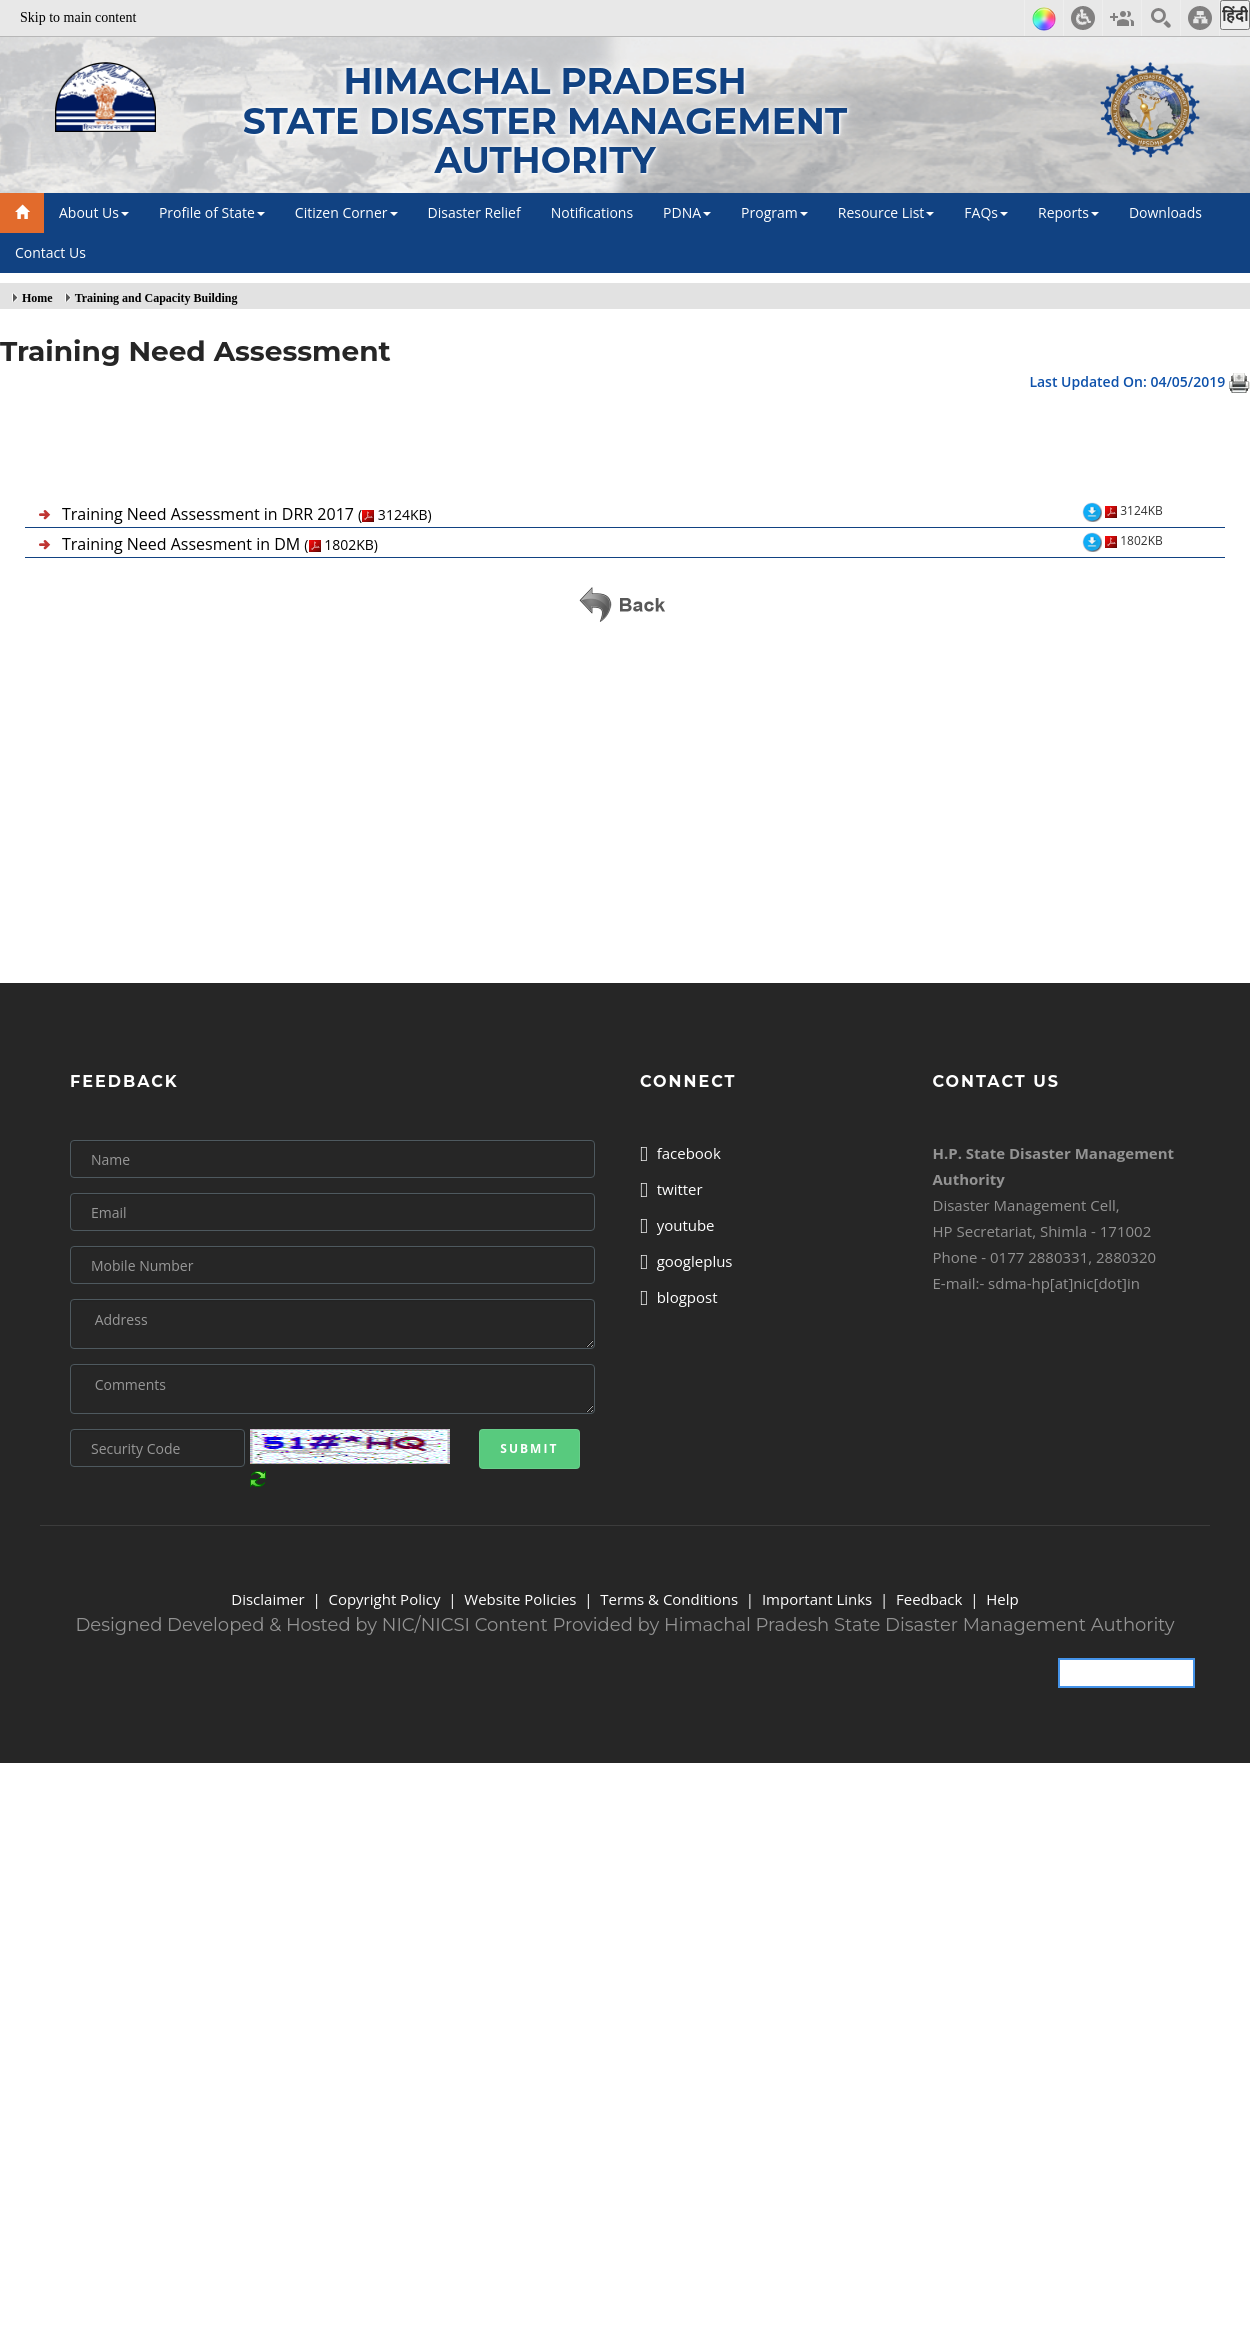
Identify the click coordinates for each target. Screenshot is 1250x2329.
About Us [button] (94, 212)
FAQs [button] (986, 212)
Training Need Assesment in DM (220, 544)
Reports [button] (1068, 212)
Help (1002, 1599)
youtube (677, 1225)
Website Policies (520, 1599)
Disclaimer (267, 1599)
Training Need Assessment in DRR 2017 (247, 514)
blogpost (679, 1297)
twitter (671, 1189)
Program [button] (774, 212)
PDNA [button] (687, 212)
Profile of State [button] (212, 212)
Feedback (929, 1599)
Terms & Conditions (669, 1599)
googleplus (686, 1261)
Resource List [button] (886, 212)
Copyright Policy (384, 1599)
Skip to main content (78, 17)
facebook (680, 1153)
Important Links (817, 1599)
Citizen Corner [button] (346, 212)
